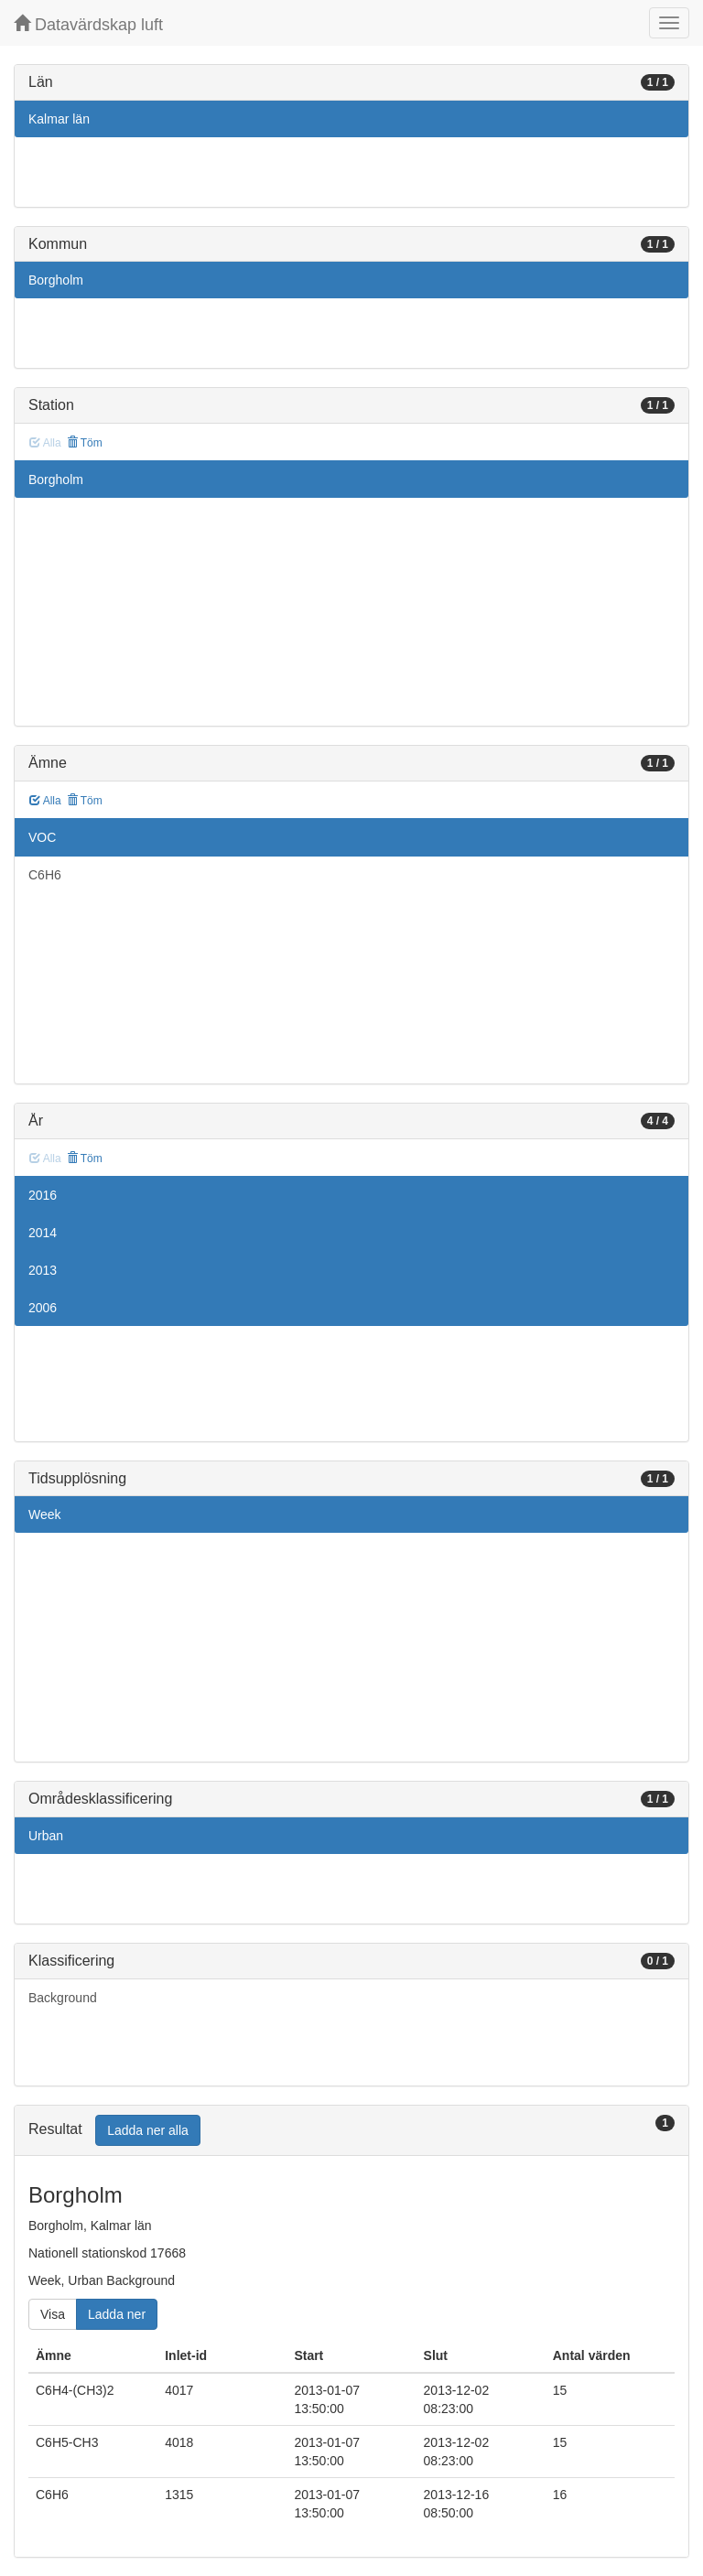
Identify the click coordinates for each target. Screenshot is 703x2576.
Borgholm (55, 280)
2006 (42, 1307)
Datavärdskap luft (88, 24)
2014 (42, 1232)
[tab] (351, 2131)
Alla (45, 800)
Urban (45, 1835)
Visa (52, 2314)
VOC (42, 837)
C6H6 (44, 875)
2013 (42, 1270)
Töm (85, 443)
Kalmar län (59, 119)
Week (44, 1514)
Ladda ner (117, 2314)
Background (62, 1997)
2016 (42, 1195)
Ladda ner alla (148, 2130)
